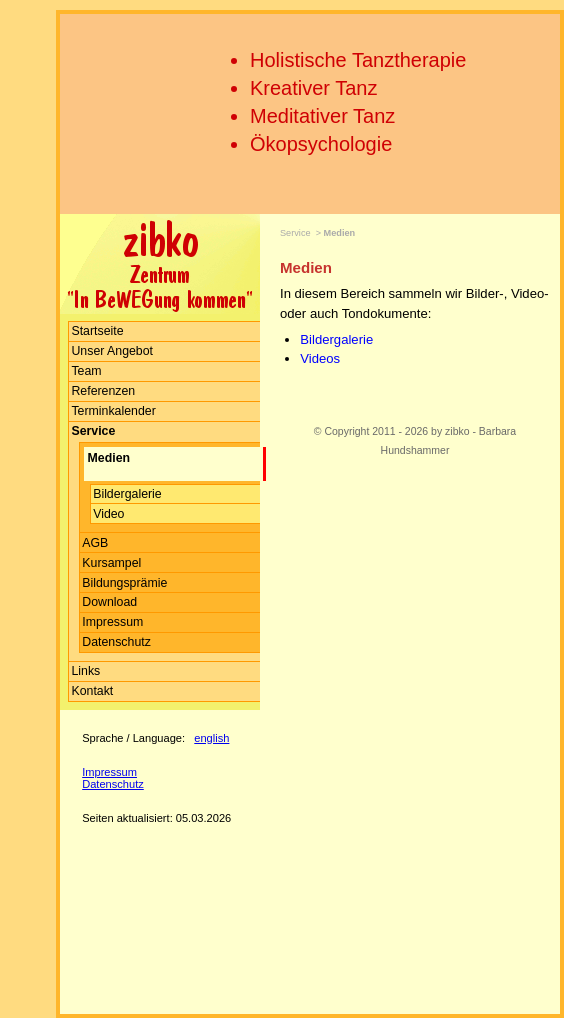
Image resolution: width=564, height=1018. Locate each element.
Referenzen (103, 391)
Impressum (112, 622)
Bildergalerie (127, 494)
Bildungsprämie (124, 583)
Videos (320, 358)
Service (295, 233)
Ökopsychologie (321, 144)
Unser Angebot (112, 351)
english (211, 738)
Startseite (97, 331)
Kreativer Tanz (313, 88)
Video (108, 514)
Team (86, 371)
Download (109, 602)
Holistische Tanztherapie (358, 60)
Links (85, 671)
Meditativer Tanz (322, 116)
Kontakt (92, 691)
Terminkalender (113, 411)
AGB (95, 543)
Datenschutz (116, 642)
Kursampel (111, 563)
